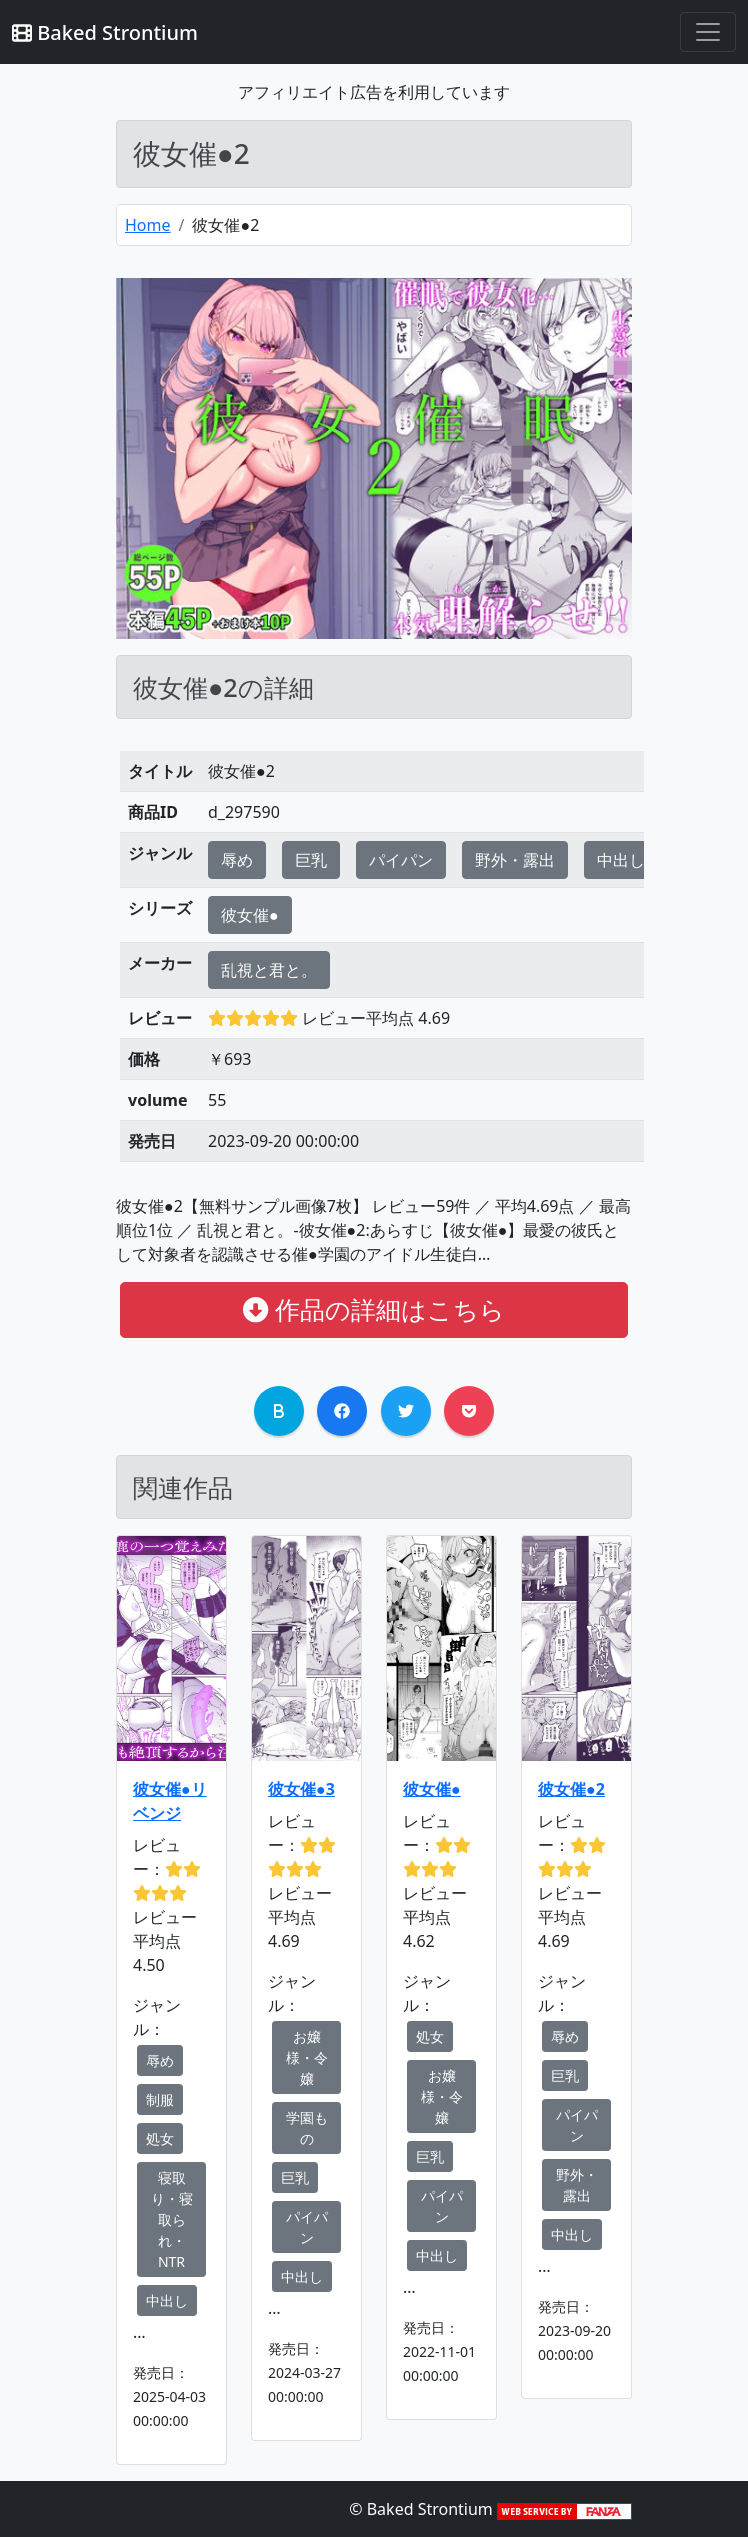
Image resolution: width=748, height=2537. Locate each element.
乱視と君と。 (269, 970)
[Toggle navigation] (708, 32)
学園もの (307, 2128)
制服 (160, 2099)
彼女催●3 (301, 1789)
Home (148, 225)
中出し (621, 860)
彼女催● (250, 915)
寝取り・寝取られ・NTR (172, 2219)
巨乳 (311, 860)
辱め (237, 860)
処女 (160, 2138)
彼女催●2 (571, 1789)
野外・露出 (515, 860)
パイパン (401, 860)
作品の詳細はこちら (374, 1309)
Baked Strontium (105, 32)
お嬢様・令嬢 (307, 2057)
